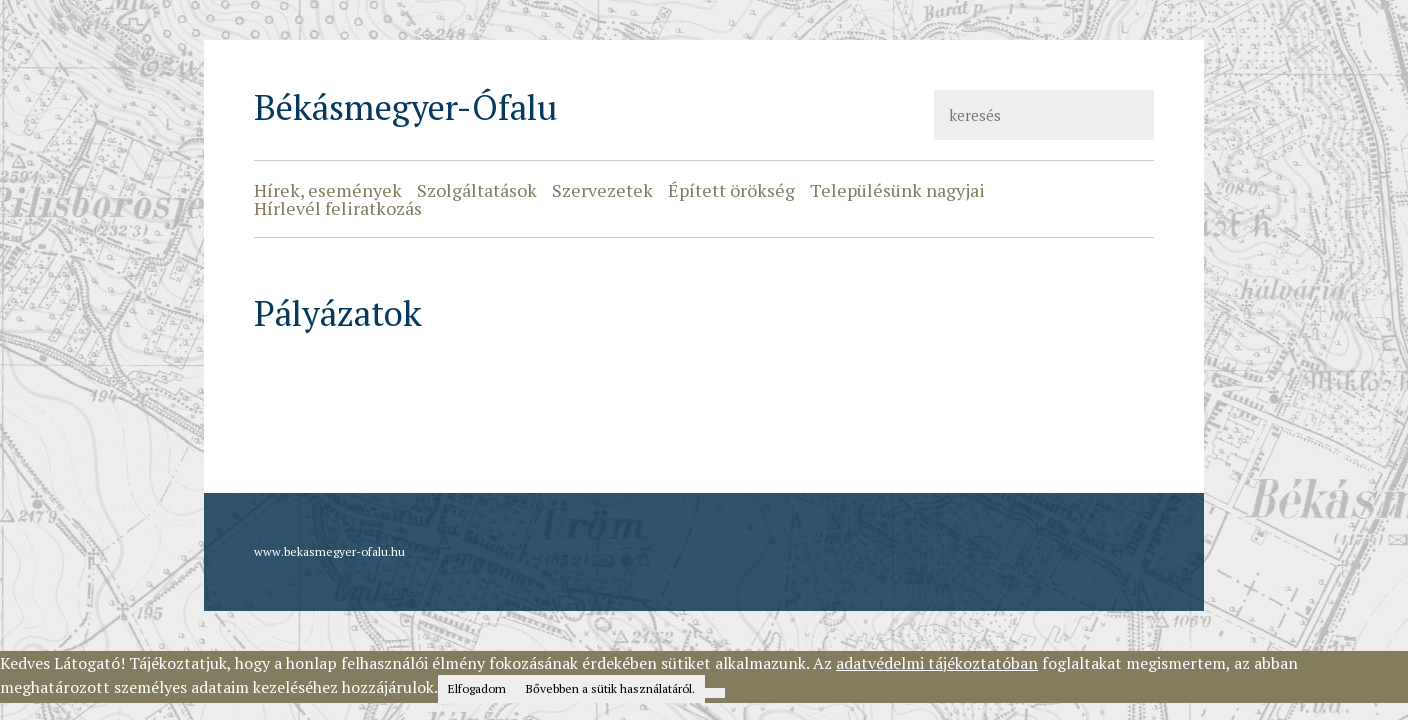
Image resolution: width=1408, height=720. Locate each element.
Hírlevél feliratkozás (338, 208)
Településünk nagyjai (897, 190)
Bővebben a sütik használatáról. (610, 688)
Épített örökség (731, 190)
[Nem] (715, 693)
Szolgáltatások (477, 190)
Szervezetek (602, 190)
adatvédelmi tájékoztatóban (937, 663)
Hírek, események (328, 190)
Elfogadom (477, 688)
